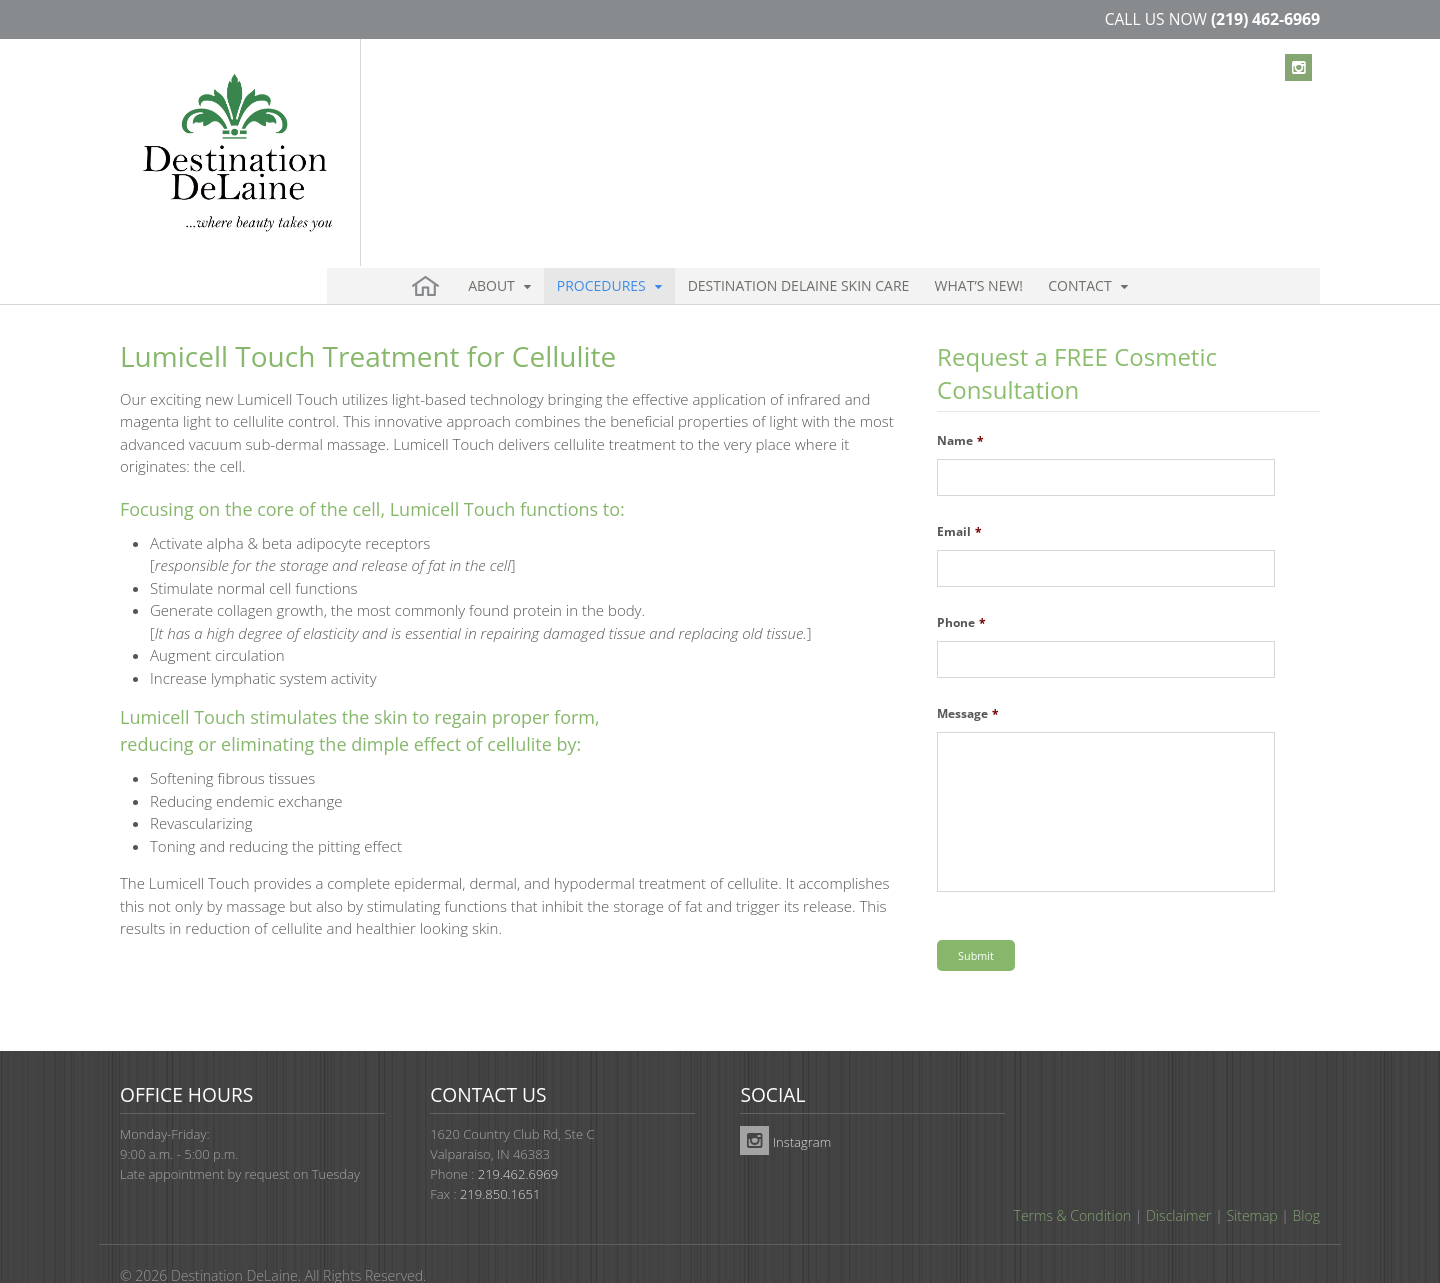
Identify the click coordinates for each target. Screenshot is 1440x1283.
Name (960, 407)
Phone (961, 589)
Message (968, 680)
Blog (1306, 1181)
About (484, 129)
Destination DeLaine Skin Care (759, 129)
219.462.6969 (518, 1140)
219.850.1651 (500, 1160)
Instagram (785, 1108)
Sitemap (1251, 1181)
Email (959, 498)
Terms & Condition (1073, 1181)
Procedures (580, 129)
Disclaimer (1178, 1181)
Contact (1002, 129)
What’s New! (919, 129)
